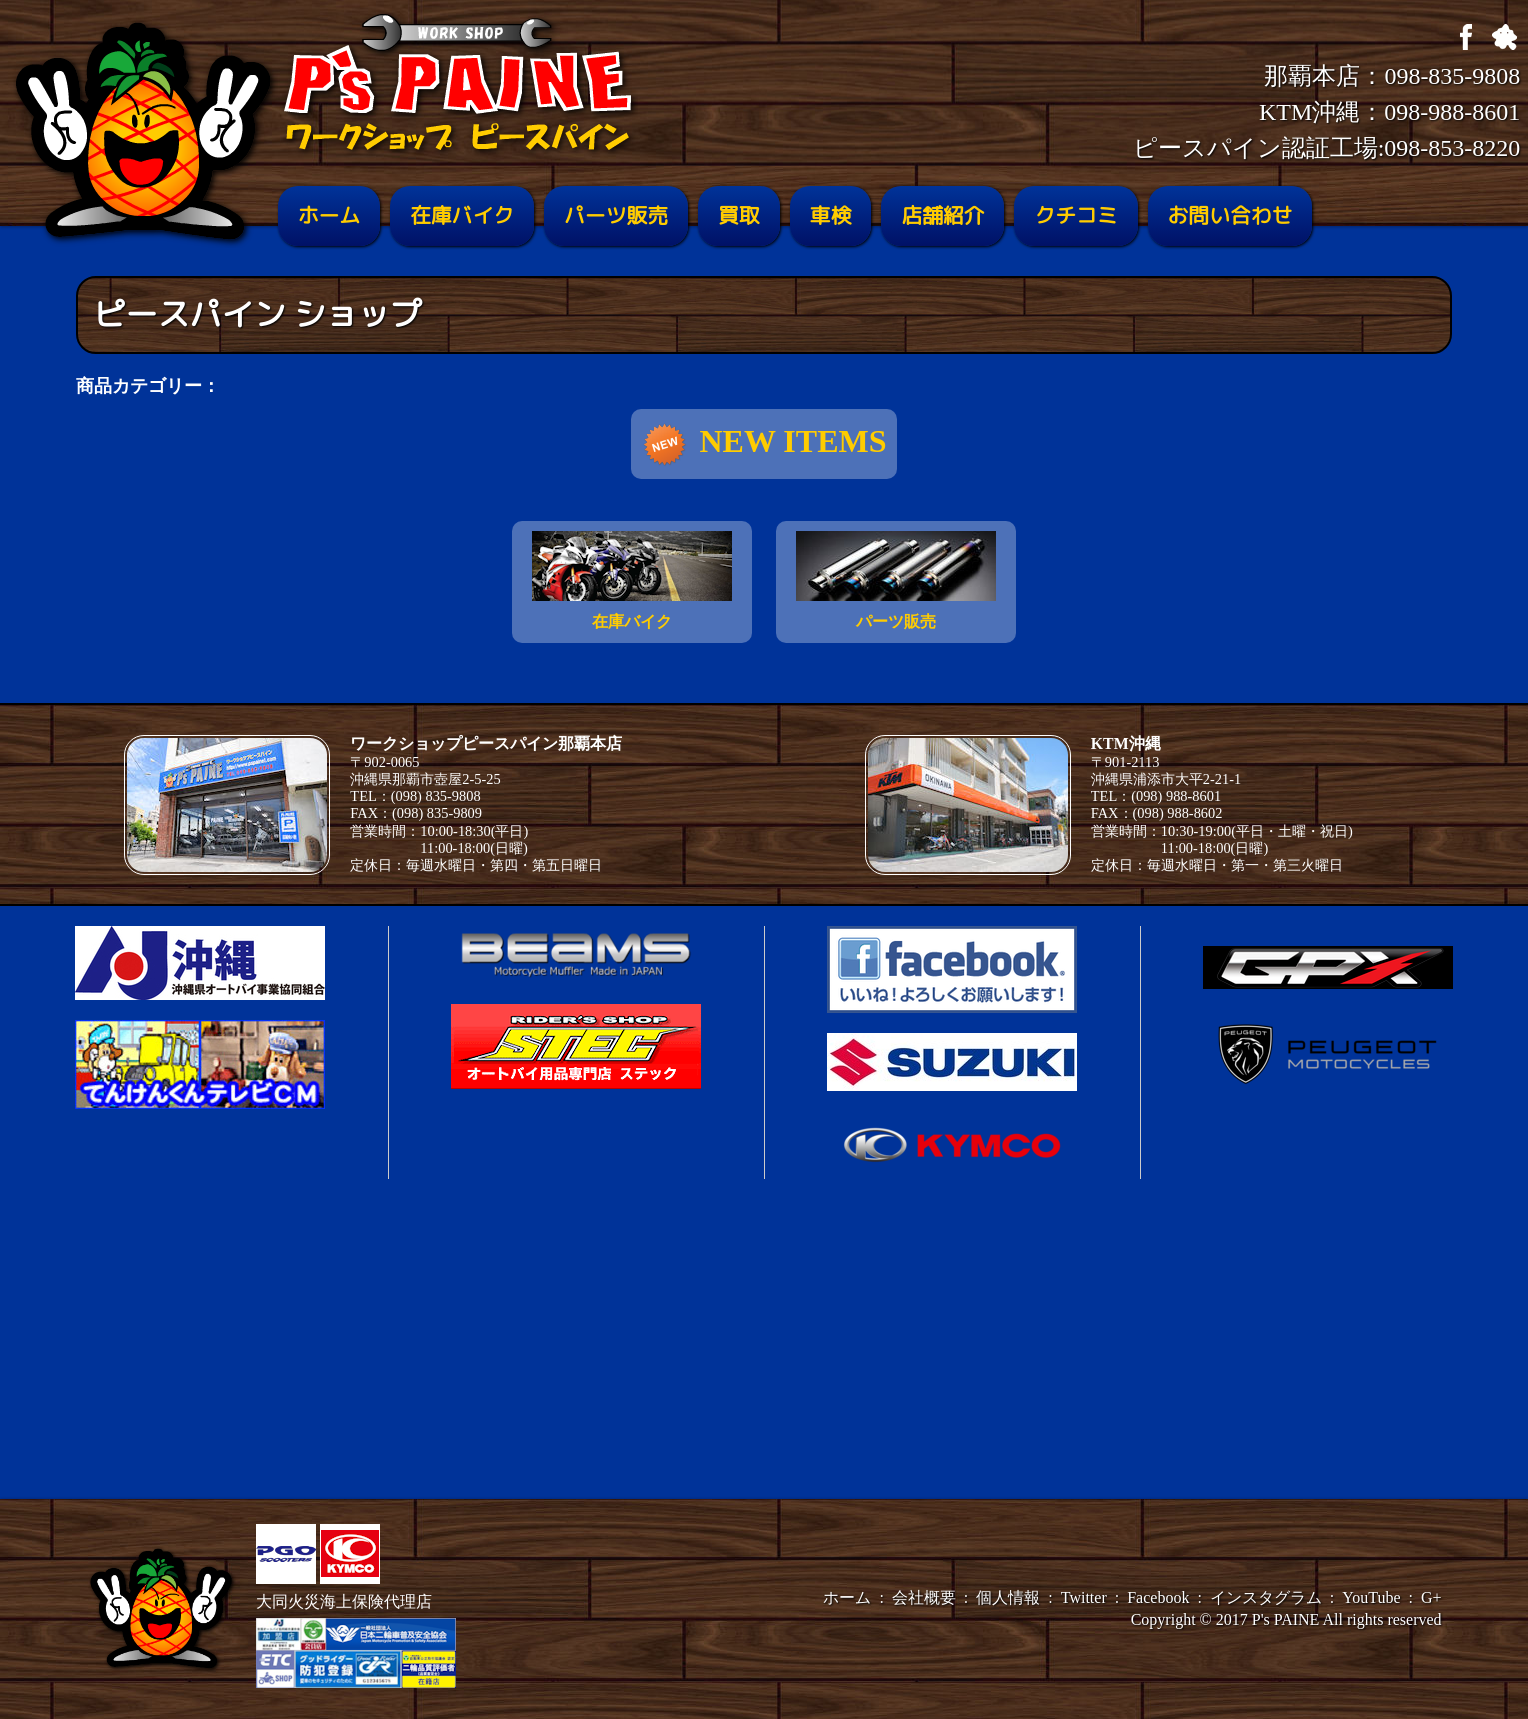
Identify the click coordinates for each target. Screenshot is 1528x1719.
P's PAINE (1286, 1619)
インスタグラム (1266, 1597)
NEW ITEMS (763, 445)
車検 (831, 215)
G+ (1431, 1597)
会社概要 (924, 1597)
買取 (739, 215)
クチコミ (1075, 215)
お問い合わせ (1230, 215)
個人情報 (1008, 1597)
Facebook (1158, 1597)
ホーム (329, 215)
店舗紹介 (942, 215)
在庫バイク (462, 215)
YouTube (1371, 1597)
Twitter (1084, 1597)
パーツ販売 (616, 215)
